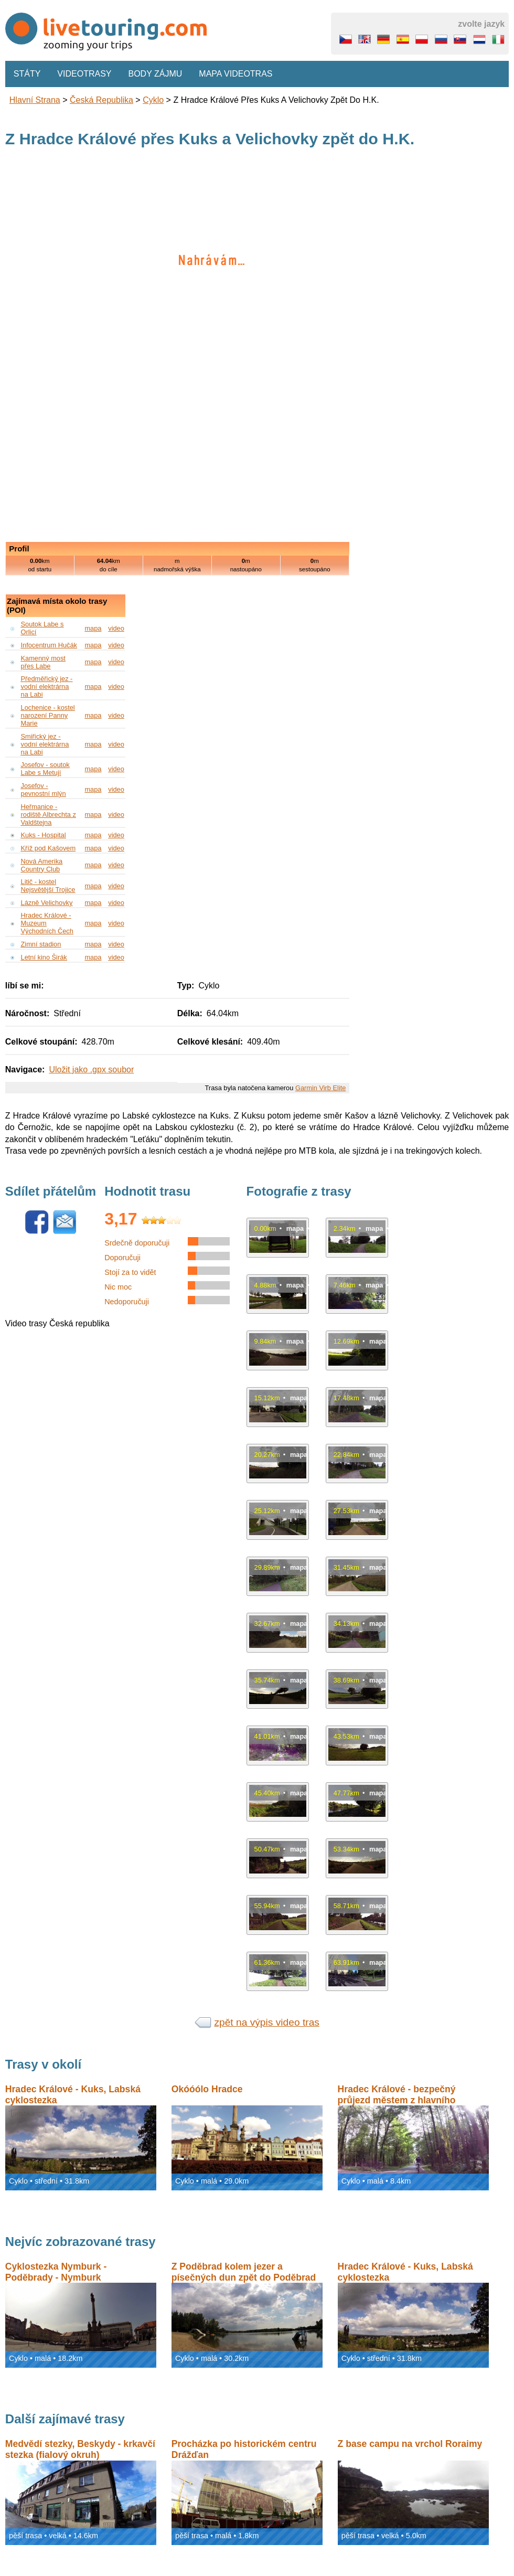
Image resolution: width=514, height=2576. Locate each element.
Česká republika (101, 99)
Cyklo (153, 99)
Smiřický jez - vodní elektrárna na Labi (45, 744)
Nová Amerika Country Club (42, 865)
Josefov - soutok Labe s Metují (45, 768)
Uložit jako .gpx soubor (91, 1069)
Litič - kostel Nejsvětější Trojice (48, 885)
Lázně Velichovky (47, 903)
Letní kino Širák (44, 957)
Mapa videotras (235, 73)
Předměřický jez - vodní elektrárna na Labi (47, 686)
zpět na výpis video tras (266, 2022)
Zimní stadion (41, 944)
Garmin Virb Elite (320, 1088)
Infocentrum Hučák (49, 645)
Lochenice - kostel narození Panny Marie (48, 715)
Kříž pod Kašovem (48, 848)
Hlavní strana (34, 99)
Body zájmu (155, 73)
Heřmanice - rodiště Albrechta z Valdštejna (48, 814)
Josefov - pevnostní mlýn (43, 789)
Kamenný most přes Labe (43, 662)
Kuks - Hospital (43, 835)
